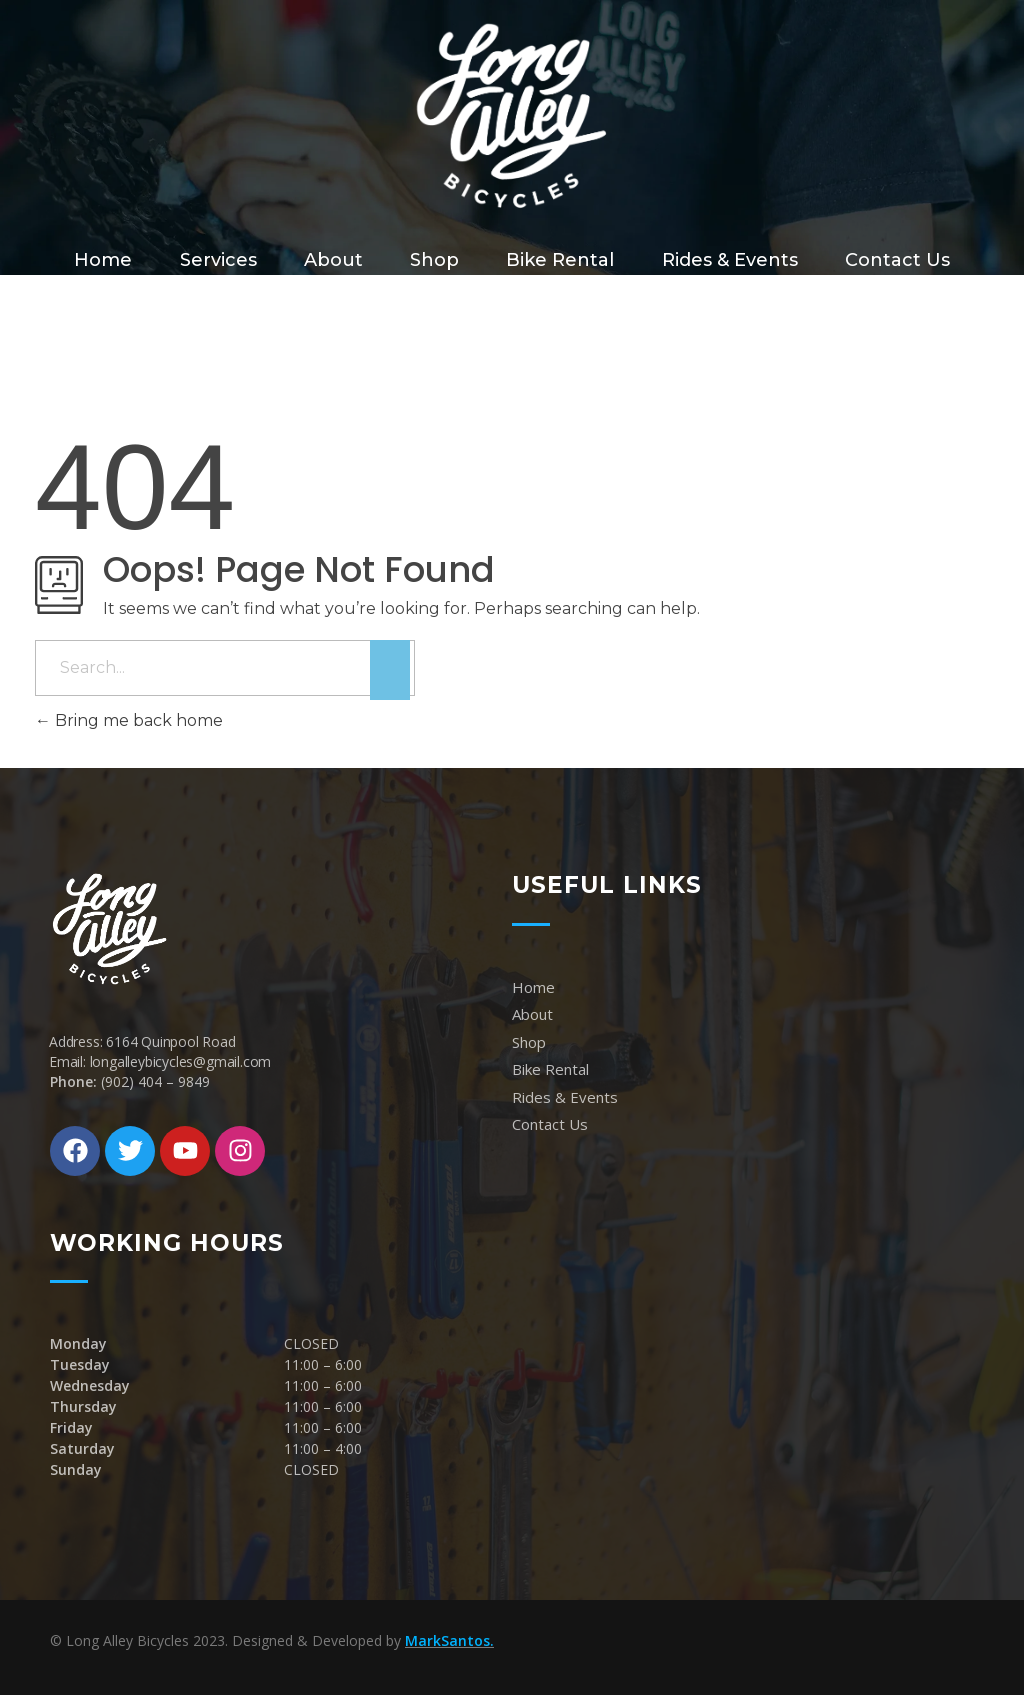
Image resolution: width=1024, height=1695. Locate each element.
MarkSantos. (449, 1640)
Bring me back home (129, 720)
